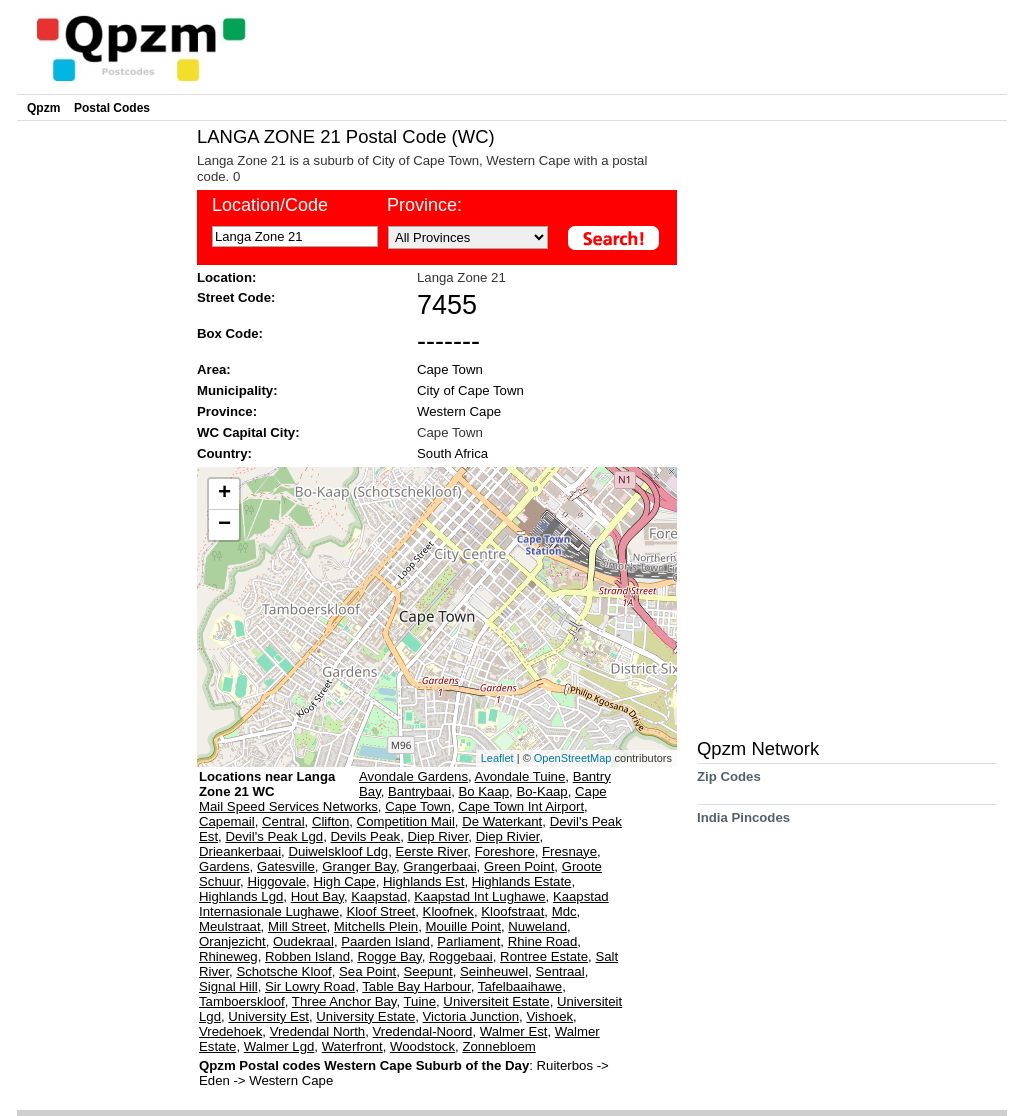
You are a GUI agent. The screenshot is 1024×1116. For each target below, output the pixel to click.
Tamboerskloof (242, 1001)
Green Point (519, 866)
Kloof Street (380, 911)
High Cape (344, 881)
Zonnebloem (498, 1046)
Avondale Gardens (413, 776)
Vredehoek (230, 1031)
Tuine (420, 1001)
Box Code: (230, 333)
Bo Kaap (483, 791)
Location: (226, 277)
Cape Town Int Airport (521, 806)
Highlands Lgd (241, 896)
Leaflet (497, 758)
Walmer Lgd (279, 1046)
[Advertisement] (102, 426)
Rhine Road (543, 941)
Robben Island (307, 956)
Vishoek (549, 1016)
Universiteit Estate (496, 1001)
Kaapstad (379, 896)
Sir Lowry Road (310, 986)
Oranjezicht (232, 941)
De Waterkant (502, 821)
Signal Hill (228, 986)
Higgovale (276, 881)
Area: (214, 369)
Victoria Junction (471, 1016)
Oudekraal (303, 941)
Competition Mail (406, 821)
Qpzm (43, 108)
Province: (424, 205)
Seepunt (428, 971)
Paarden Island (385, 941)
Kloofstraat (512, 911)
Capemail (227, 821)
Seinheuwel (494, 971)
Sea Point (367, 971)
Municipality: (237, 390)
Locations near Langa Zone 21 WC (267, 784)
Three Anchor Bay (344, 1001)
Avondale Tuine (520, 776)
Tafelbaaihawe (520, 986)
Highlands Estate (522, 881)
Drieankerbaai (240, 851)
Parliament (468, 941)
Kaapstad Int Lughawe (479, 896)
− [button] (224, 525)
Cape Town (450, 369)
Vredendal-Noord (423, 1031)
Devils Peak (366, 836)
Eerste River (431, 851)
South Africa (452, 453)
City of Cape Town (470, 390)
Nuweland (537, 926)
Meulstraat (230, 926)
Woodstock (422, 1046)
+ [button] (224, 494)
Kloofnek (448, 911)
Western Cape (459, 411)
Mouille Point (463, 926)
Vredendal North (318, 1031)
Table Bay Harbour (416, 986)
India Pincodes (743, 824)
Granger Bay (359, 866)
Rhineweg (228, 956)
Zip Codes (729, 783)
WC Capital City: (248, 432)
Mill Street (297, 926)
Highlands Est (423, 881)
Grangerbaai (439, 866)
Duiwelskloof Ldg (338, 851)
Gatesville (286, 866)
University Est (268, 1016)
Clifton (330, 821)
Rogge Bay (389, 956)
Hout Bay (317, 896)
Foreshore (505, 851)
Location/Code (270, 205)
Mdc (564, 911)
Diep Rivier (508, 836)
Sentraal (560, 971)
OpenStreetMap (573, 758)
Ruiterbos (567, 1065)
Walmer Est (514, 1031)
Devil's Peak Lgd (274, 836)
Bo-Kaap (541, 791)
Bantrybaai (419, 791)
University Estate (365, 1016)
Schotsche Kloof (283, 971)
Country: (224, 453)
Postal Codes (112, 108)
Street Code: (236, 297)
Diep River (438, 836)
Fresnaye (569, 851)
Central (283, 821)
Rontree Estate (544, 956)
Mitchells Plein (376, 926)
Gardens (224, 866)
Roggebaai (461, 956)
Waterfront (352, 1046)
